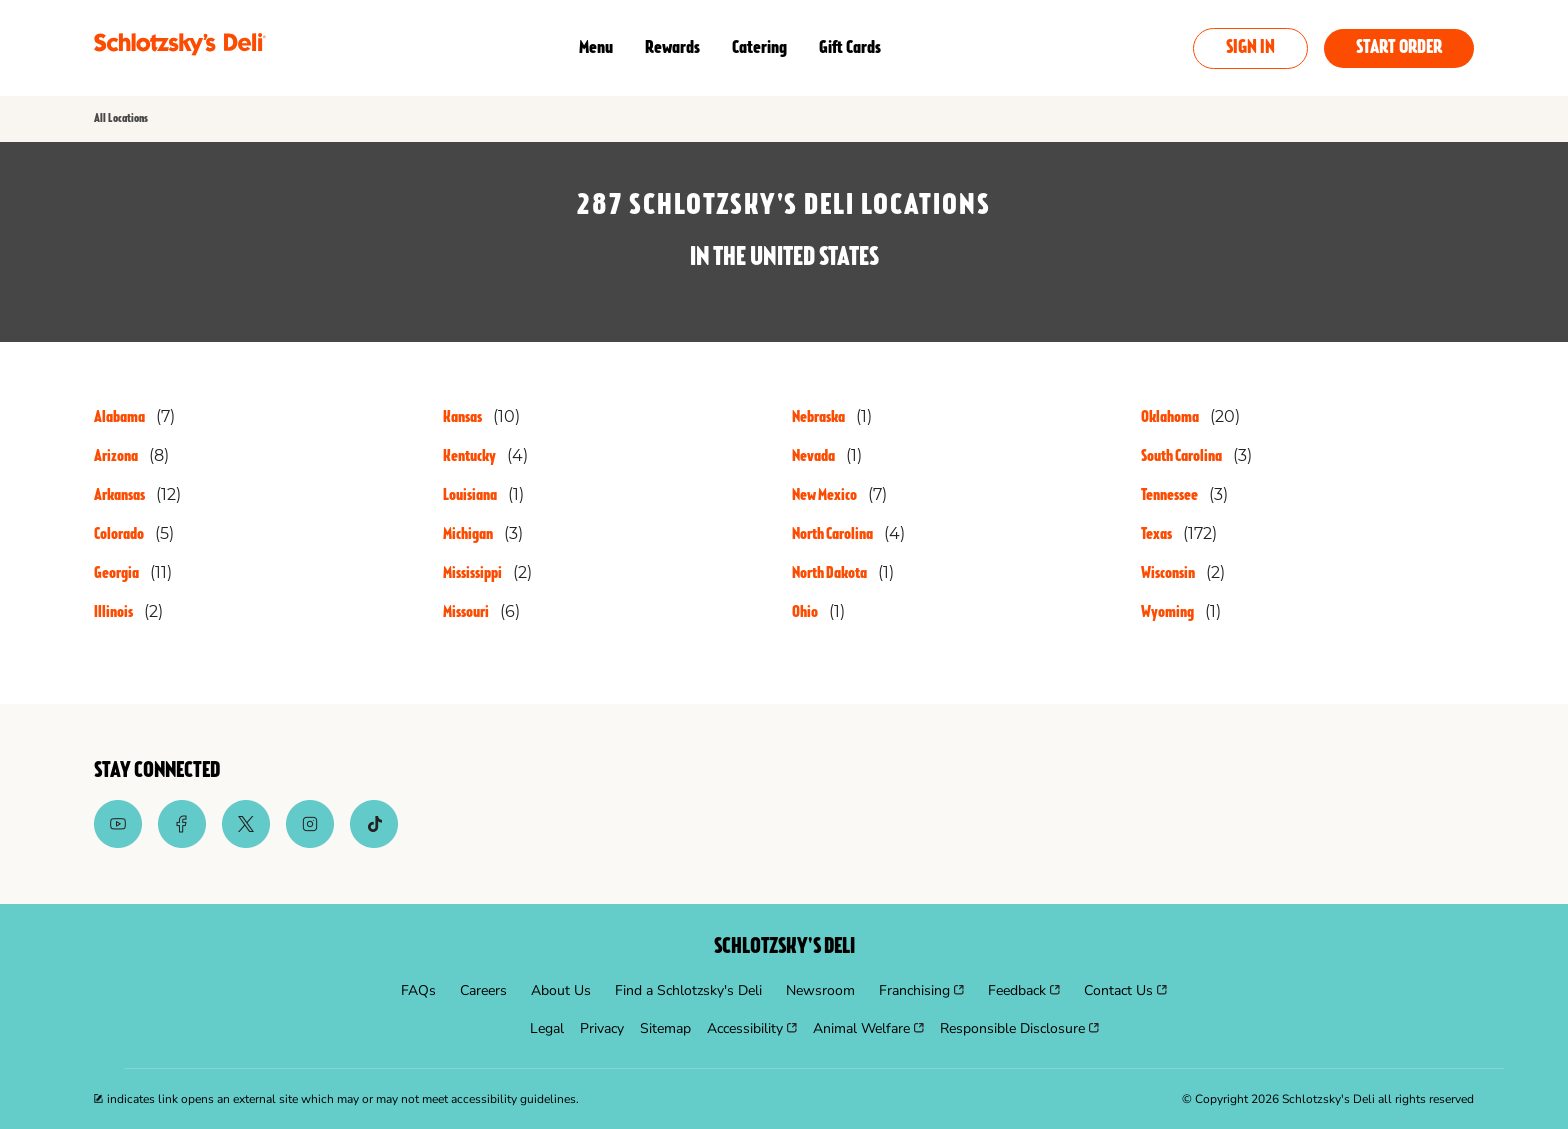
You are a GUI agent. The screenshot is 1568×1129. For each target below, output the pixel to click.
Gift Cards (850, 48)
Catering (759, 48)
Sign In (1250, 48)
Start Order (1399, 48)
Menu (596, 48)
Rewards (672, 48)
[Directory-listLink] (134, 417)
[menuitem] (418, 991)
